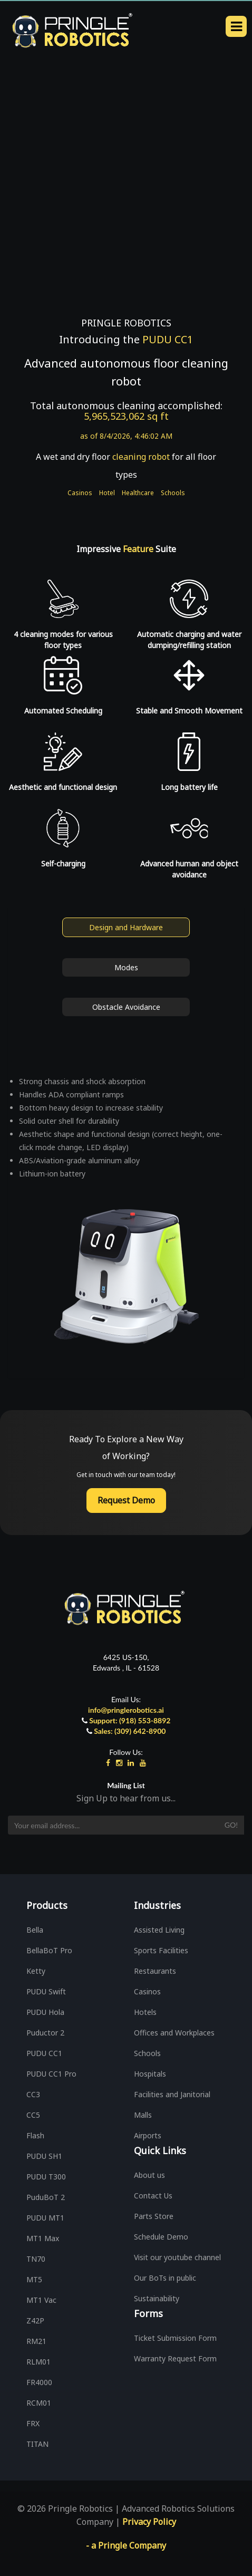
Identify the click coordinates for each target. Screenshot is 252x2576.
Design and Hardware (126, 927)
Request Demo (126, 1500)
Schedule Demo (161, 2237)
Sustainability (156, 2298)
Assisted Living (159, 1930)
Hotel (107, 492)
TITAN (37, 2444)
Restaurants (155, 1971)
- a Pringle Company (126, 2545)
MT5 (34, 2279)
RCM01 (38, 2403)
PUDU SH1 (44, 2156)
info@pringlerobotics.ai (126, 1709)
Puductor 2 (45, 2033)
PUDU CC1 (44, 2053)
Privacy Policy (149, 2521)
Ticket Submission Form (175, 2338)
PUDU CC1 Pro (51, 2074)
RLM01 (38, 2362)
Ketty (35, 1971)
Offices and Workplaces (174, 2033)
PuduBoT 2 (45, 2197)
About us (149, 2175)
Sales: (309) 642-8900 (130, 1730)
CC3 (33, 2094)
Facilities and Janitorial (172, 2094)
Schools (173, 492)
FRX (33, 2423)
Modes (126, 967)
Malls (143, 2115)
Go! (231, 1824)
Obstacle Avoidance (126, 1007)
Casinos (79, 492)
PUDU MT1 (45, 2218)
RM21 (36, 2341)
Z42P (35, 2320)
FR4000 (39, 2382)
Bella (34, 1930)
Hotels (145, 2012)
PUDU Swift (46, 1991)
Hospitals (150, 2074)
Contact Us (153, 2196)
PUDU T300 (46, 2177)
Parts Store (153, 2216)
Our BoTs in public (165, 2278)
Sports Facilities (161, 1950)
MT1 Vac (41, 2300)
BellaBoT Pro (49, 1950)
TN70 (35, 2259)
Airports (147, 2135)
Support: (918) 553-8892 (129, 1720)
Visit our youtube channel (177, 2257)
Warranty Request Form (175, 2358)
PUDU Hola (45, 2012)
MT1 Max (42, 2238)
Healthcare (138, 492)
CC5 (33, 2115)
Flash (35, 2135)
